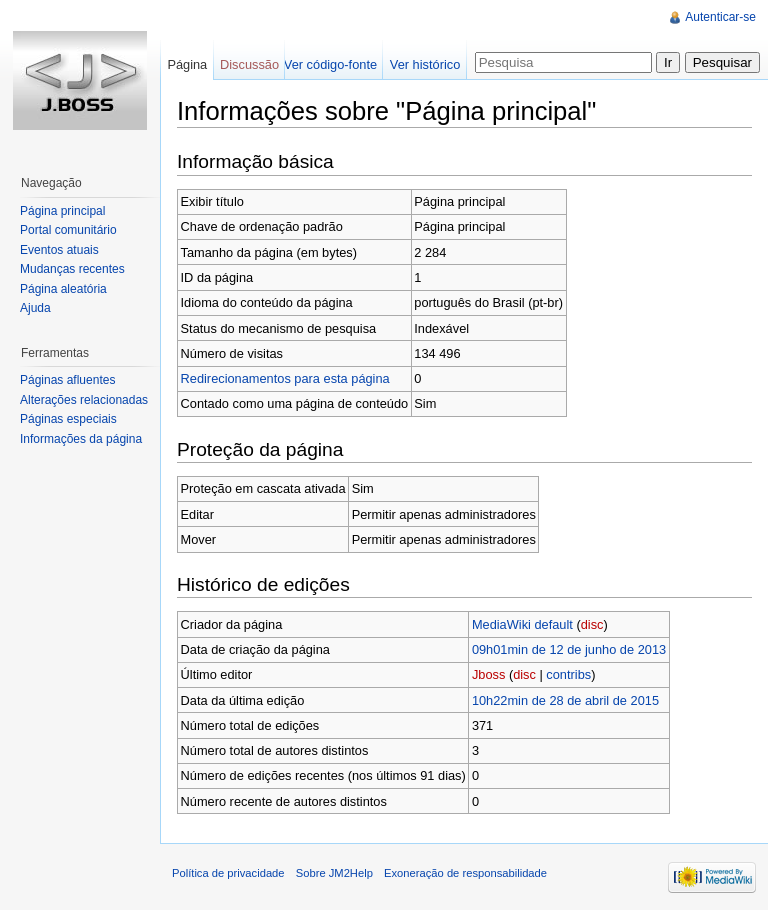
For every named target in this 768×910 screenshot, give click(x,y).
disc (592, 624)
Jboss (488, 674)
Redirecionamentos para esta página (285, 378)
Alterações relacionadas (84, 400)
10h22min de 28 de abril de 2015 (565, 700)
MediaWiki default (522, 624)
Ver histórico (425, 64)
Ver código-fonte (330, 64)
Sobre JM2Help (334, 873)
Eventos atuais (59, 250)
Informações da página (81, 439)
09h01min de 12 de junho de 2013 (569, 649)
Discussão (249, 64)
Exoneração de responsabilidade (465, 873)
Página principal (62, 211)
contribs (568, 674)
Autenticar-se (720, 17)
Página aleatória (63, 289)
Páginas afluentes (67, 380)
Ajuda (35, 308)
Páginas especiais (68, 419)
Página (187, 64)
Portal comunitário (68, 230)
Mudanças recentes (72, 269)
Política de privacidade (228, 873)
